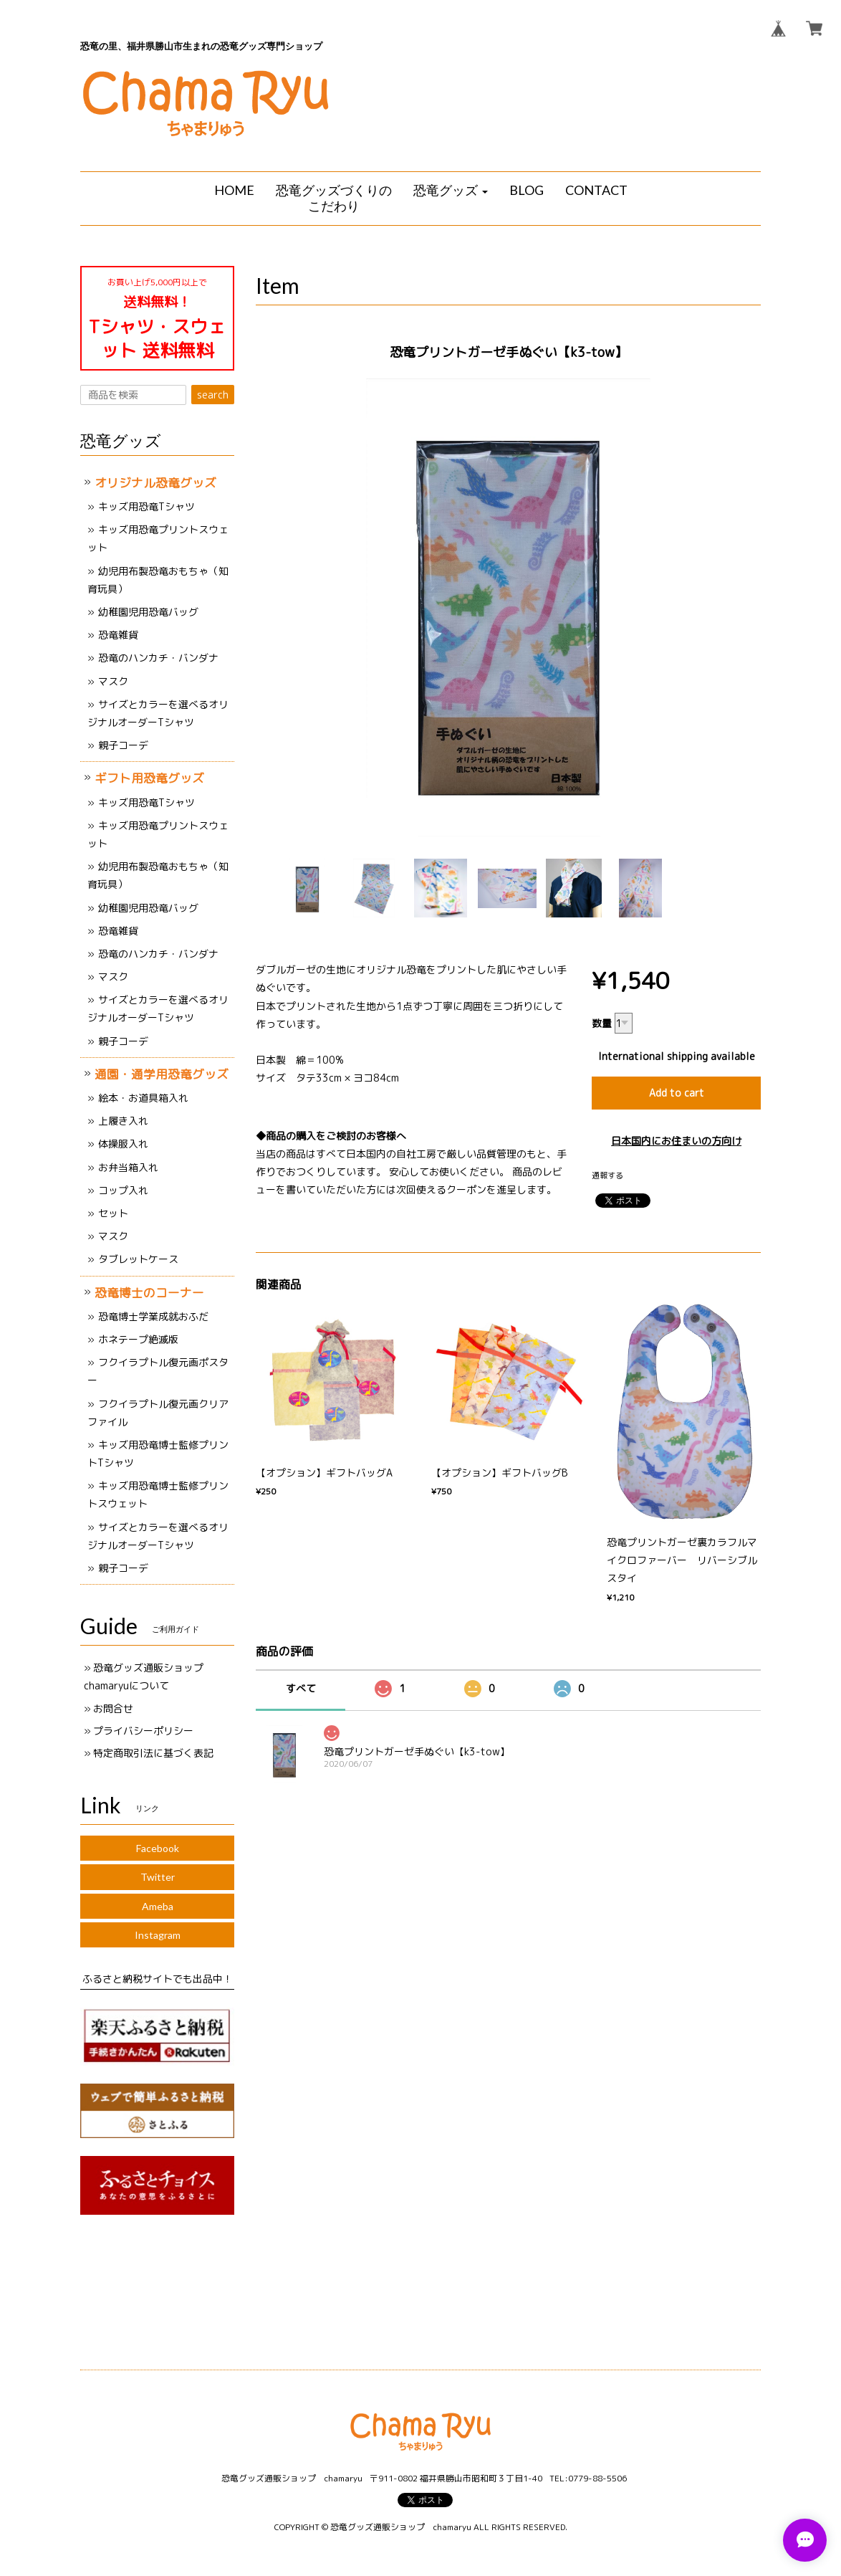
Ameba (157, 1906)
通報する (607, 1175)
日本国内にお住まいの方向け (676, 1141)
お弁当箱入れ (128, 1167)
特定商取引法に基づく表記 (153, 1753)
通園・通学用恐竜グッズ (162, 1074)
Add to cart (676, 1092)
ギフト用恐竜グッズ (149, 778)
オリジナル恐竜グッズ (155, 482)
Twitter (157, 1877)
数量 (602, 1023)
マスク (113, 681)
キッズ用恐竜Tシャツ (146, 506)
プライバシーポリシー (143, 1730)
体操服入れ (123, 1143)
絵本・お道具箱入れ (143, 1098)
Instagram (158, 1935)
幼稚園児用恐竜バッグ (148, 612)
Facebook (157, 1848)
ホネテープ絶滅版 (138, 1339)
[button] (451, 190)
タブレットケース (138, 1259)
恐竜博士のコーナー (149, 1292)
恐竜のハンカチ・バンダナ (158, 657)
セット (113, 1213)
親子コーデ (123, 745)
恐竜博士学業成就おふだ (153, 1316)
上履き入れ (123, 1120)
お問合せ (113, 1708)
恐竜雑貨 (118, 634)
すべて (301, 1688)
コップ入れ (123, 1190)
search (213, 394)
